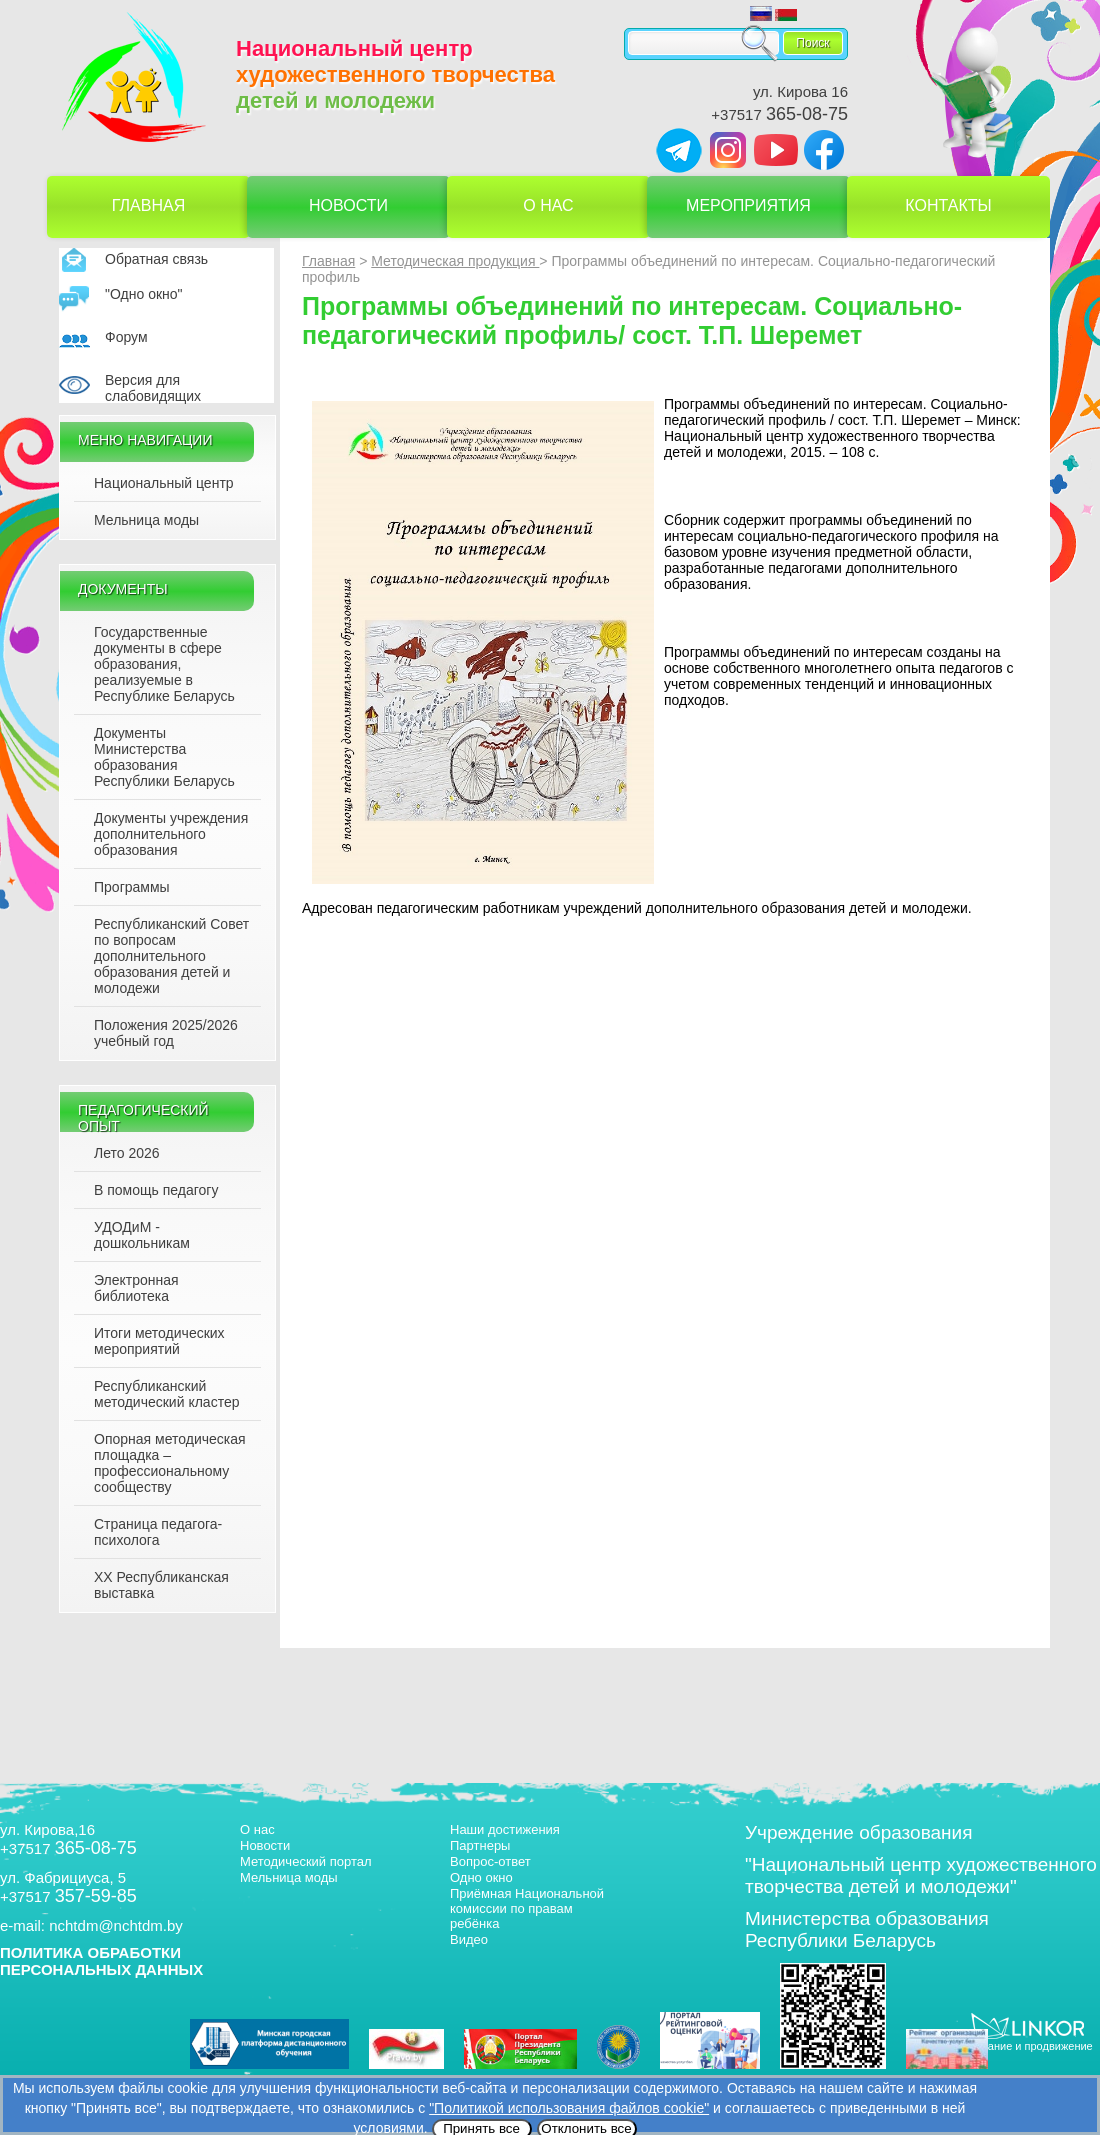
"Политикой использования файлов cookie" (569, 2108)
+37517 (779, 114)
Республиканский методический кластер (166, 1394)
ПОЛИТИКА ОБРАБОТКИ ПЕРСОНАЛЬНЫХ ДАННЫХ (101, 1961)
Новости (348, 205)
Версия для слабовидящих (153, 388)
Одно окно (481, 1877)
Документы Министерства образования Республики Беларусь (164, 757)
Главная (148, 205)
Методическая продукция (455, 261)
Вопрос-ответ (490, 1861)
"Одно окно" (144, 294)
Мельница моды (146, 520)
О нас (548, 205)
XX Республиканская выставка (161, 1585)
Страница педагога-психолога (158, 1532)
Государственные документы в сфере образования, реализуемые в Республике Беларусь (164, 664)
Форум (126, 337)
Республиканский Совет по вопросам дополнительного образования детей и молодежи (171, 956)
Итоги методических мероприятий (159, 1341)
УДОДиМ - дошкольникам (142, 1235)
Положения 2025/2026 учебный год (166, 1033)
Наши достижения (505, 1829)
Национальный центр (164, 483)
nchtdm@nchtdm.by (116, 1925)
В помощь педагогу (156, 1190)
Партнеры (480, 1845)
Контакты (948, 205)
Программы (132, 887)
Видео (469, 1939)
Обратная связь (156, 259)
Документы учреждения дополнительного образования (171, 834)
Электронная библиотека (136, 1288)
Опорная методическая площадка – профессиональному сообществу (170, 1463)
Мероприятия (748, 205)
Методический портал (306, 1861)
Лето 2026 (127, 1153)
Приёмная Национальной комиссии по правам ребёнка (527, 1908)
